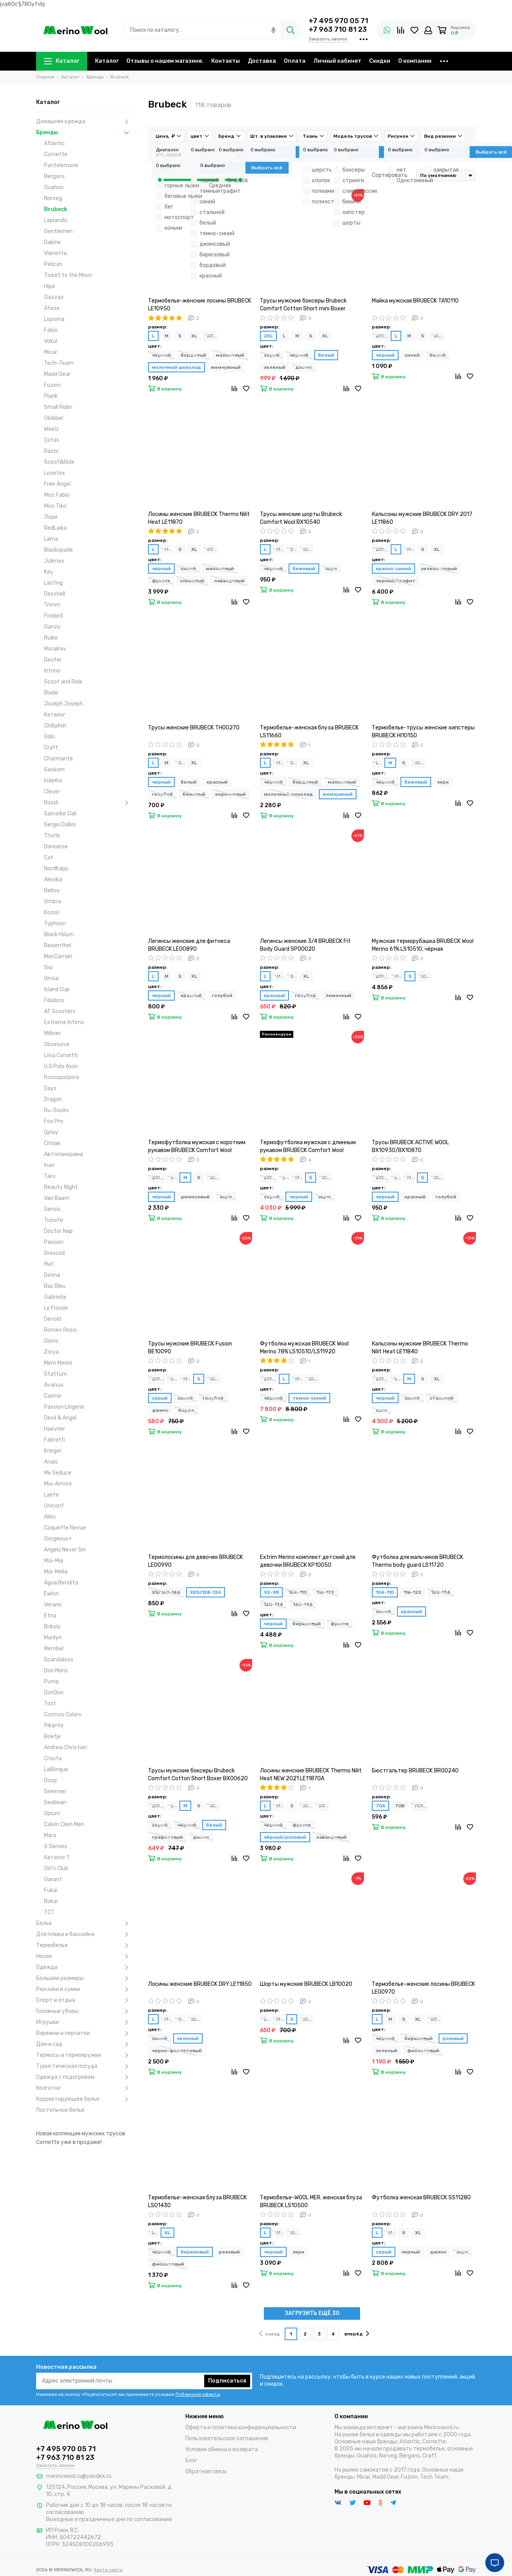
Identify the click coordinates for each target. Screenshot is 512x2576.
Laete (51, 1494)
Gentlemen (58, 231)
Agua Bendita (61, 1582)
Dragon (53, 1099)
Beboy (52, 890)
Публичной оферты (198, 2394)
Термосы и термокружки (84, 2055)
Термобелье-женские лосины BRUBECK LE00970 (423, 1988)
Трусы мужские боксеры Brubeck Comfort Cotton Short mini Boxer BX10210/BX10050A (303, 305)
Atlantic (54, 143)
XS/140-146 (166, 1592)
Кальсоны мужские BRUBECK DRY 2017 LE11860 (422, 518)
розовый (453, 2038)
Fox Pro (53, 1121)
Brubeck (55, 209)
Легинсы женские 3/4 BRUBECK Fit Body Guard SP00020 (305, 945)
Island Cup (56, 989)
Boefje (52, 1736)
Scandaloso (58, 1659)
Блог (191, 2460)
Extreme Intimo (64, 1022)
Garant (53, 1879)
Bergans (54, 176)
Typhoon (55, 923)
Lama (51, 539)
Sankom (54, 769)
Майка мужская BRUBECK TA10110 (415, 300)
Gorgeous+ (58, 1538)
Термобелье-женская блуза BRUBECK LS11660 (309, 731)
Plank (51, 396)
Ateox (52, 308)
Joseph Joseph (63, 703)
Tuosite (53, 1220)
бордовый (193, 355)
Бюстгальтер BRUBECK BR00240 (415, 1770)
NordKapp (56, 868)
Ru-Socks (56, 1110)
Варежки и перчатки (84, 2033)
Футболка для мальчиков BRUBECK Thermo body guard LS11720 (417, 1561)
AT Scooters (59, 1011)
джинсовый (195, 1197)
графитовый (167, 1837)
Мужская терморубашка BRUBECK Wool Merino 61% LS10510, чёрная (423, 945)
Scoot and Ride (63, 681)
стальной (441, 1398)
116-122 (325, 1592)
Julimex (54, 561)
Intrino (52, 670)
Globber (54, 418)
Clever (52, 791)
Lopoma (54, 319)
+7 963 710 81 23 (338, 29)
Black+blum (59, 934)
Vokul (50, 341)
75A (418, 1805)
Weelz (51, 429)
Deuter (53, 659)
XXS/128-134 (205, 1592)
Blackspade (58, 550)
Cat (48, 857)
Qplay (51, 1132)
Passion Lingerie (64, 1407)
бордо (186, 1410)
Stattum (55, 1374)
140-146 (303, 1604)
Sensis (52, 1209)
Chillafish (55, 725)
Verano (53, 1604)
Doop (50, 1780)
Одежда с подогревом (84, 2077)
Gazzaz (54, 297)
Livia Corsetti (61, 1055)
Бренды (84, 132)
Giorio (51, 1341)
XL (194, 336)
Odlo (49, 736)
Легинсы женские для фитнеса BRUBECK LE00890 (189, 945)
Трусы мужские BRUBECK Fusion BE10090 (190, 1347)
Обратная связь (206, 2471)
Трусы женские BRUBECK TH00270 (194, 727)
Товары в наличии (267, 152)
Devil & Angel (60, 1418)
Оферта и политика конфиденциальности (240, 2427)
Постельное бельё (60, 2110)
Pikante (54, 1725)
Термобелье (84, 1945)
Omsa (51, 978)
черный (161, 355)
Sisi (48, 967)
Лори (50, 517)
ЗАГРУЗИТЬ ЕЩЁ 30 (312, 2313)
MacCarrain (58, 956)
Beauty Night (61, 1187)
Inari (49, 1165)
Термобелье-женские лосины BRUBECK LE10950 (199, 304)
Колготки (84, 2088)
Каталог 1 (56, 1857)
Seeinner (55, 1791)
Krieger (53, 1451)
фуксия (161, 580)
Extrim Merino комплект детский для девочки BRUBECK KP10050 (307, 1561)
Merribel (54, 1648)
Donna (52, 1275)
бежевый (304, 568)
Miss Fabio (56, 495)
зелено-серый (439, 568)
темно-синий (309, 1398)
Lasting (53, 583)
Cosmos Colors (62, 1714)
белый (326, 355)
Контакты (225, 61)
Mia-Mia (53, 1560)
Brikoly (52, 1626)
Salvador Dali (60, 813)
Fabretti (54, 1440)
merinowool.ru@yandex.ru (79, 2476)
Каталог (61, 61)
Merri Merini (58, 1363)
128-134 (273, 1604)
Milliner (52, 1033)
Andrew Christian (65, 1747)
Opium (52, 1813)
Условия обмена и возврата (221, 2449)
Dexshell (54, 594)
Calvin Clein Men (64, 1824)
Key (48, 572)
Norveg (53, 198)
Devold (52, 1319)
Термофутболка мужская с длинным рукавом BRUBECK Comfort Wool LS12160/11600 (308, 1146)
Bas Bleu (55, 1286)
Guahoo (54, 187)
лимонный (338, 995)
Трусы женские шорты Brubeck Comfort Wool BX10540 (301, 518)
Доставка (262, 61)
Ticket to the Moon (68, 275)
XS (210, 336)
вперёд (356, 2333)
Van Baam (56, 1198)
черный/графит (395, 580)
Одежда (84, 1967)
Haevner (54, 1429)
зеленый (274, 367)
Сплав (52, 1143)
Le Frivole (56, 1308)
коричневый (230, 794)
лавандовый (229, 580)
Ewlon (51, 1593)
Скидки (379, 61)
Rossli (88, 802)
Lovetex (54, 473)
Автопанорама (63, 1154)
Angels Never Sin (65, 1549)
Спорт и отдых (84, 2000)
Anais (51, 1461)
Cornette (56, 154)
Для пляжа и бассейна (84, 1934)
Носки (84, 1956)
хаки (381, 1410)
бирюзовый (307, 1623)
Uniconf (54, 1505)
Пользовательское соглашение (226, 2438)
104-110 (298, 1592)
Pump (51, 1681)
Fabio (51, 330)
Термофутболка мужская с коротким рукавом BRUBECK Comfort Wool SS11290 (196, 1146)
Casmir (53, 1396)
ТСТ (49, 1912)
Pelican (53, 264)
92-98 (271, 1592)
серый (272, 355)
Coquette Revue (65, 1527)
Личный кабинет (337, 61)
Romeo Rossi (60, 1330)
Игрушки (84, 2022)
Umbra (52, 901)
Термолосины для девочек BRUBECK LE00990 (195, 1561)
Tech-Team (58, 363)
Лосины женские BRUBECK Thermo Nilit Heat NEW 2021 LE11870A (311, 1774)
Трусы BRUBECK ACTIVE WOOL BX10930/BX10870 (410, 1146)
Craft (51, 747)
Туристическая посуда (84, 2066)
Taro (49, 1176)
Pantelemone (61, 165)
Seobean (55, 1802)
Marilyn (53, 1637)
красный (217, 782)
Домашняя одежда (84, 121)
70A (380, 1805)
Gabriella (55, 1297)
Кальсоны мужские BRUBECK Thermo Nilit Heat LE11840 (420, 1347)
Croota (53, 1758)
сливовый (192, 580)
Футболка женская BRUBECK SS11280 (421, 2197)
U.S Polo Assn (61, 1066)
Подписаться (227, 2380)
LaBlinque (56, 1769)
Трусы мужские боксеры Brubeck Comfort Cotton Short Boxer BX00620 (198, 1774)
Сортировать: (390, 175)
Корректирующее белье (84, 2099)
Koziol (51, 912)
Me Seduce (57, 1472)
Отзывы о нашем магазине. (164, 61)
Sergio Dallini (60, 824)
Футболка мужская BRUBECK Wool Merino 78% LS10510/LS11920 (304, 1347)
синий (412, 355)
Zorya (51, 1352)
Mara (50, 1835)
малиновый (230, 355)
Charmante (58, 758)
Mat (49, 1264)
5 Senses (55, 1846)
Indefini (53, 780)
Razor (51, 451)
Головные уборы (84, 2011)
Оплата (294, 61)
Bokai (51, 1901)
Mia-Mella (56, 1571)
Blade (51, 692)
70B (399, 1805)
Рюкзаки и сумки (84, 1989)
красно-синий (393, 568)
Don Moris (56, 1670)
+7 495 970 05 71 (338, 20)
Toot (50, 1703)
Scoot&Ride (59, 462)
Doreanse (56, 846)
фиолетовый (423, 2050)
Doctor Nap (58, 1231)
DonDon (54, 1692)
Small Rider (58, 407)
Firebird (53, 616)
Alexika (53, 879)
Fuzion (52, 385)
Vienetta (55, 253)
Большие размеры (84, 1978)
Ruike (51, 637)
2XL (268, 336)
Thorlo (52, 835)
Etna (50, 1615)
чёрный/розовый (285, 1837)
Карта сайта (108, 2569)
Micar (50, 352)
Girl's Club (56, 1868)
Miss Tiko (55, 506)
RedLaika (55, 528)
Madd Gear (57, 374)
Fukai (50, 1890)
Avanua (53, 1385)
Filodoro (54, 1000)
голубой (162, 794)
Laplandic (56, 220)
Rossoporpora (61, 1077)
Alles (50, 1516)
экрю (225, 1197)
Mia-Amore (58, 1483)
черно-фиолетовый (177, 2050)
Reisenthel (57, 945)
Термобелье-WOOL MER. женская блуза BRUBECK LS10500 (311, 2201)
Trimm (52, 605)
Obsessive (56, 1044)
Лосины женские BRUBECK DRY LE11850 (200, 1984)
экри (331, 568)
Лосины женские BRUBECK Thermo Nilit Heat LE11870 (199, 518)
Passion (54, 1242)
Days (50, 1088)
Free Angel (57, 484)
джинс (303, 367)
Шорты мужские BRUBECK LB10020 (306, 1984)
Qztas (51, 440)
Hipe (49, 286)
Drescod (54, 1253)
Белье (84, 1923)
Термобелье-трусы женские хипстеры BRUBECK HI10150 (423, 731)
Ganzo (52, 626)
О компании (415, 61)
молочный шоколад (176, 367)
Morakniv (55, 648)
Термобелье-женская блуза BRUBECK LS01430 (197, 2201)
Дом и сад (84, 2044)
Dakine (52, 242)
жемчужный (226, 367)
